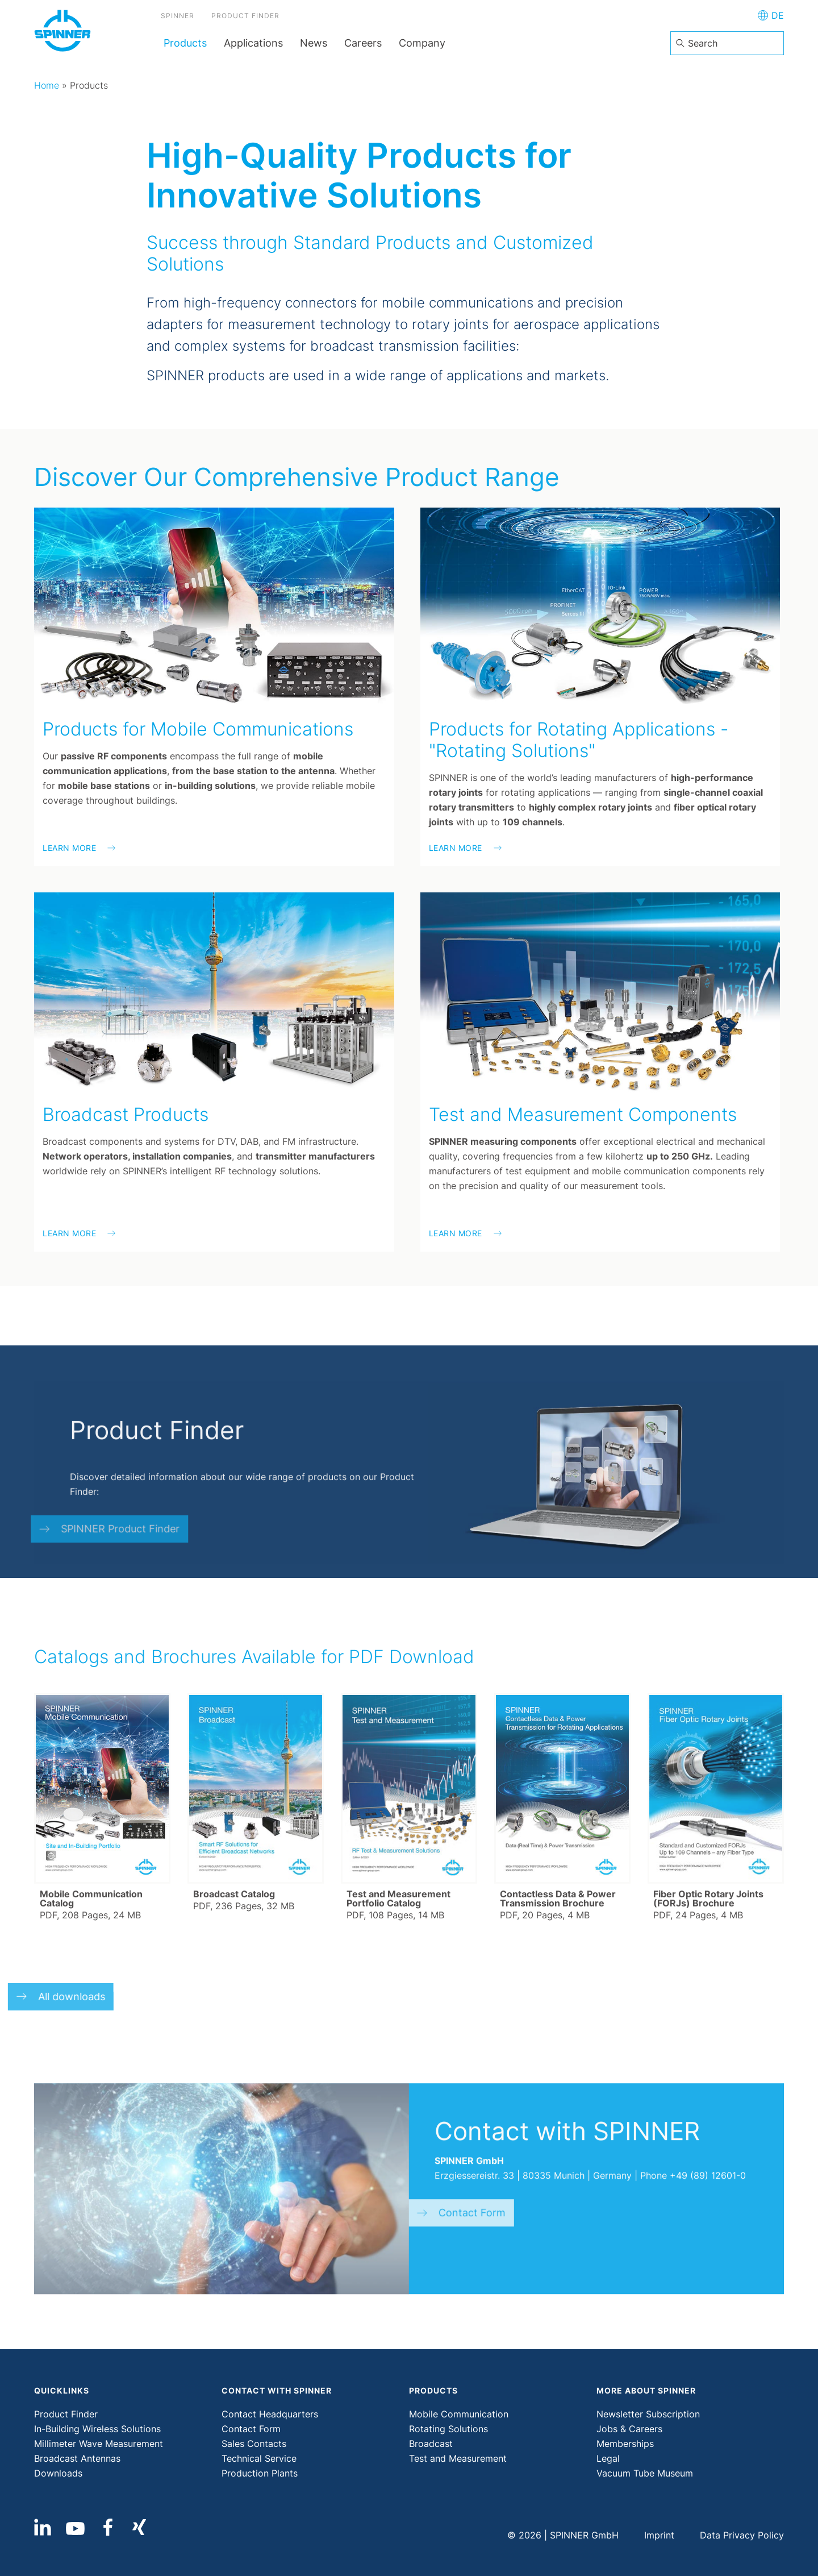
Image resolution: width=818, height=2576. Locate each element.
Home (46, 85)
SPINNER (180, 17)
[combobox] (727, 43)
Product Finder (248, 17)
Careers (363, 43)
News (313, 43)
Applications (253, 43)
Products (185, 43)
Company (422, 43)
